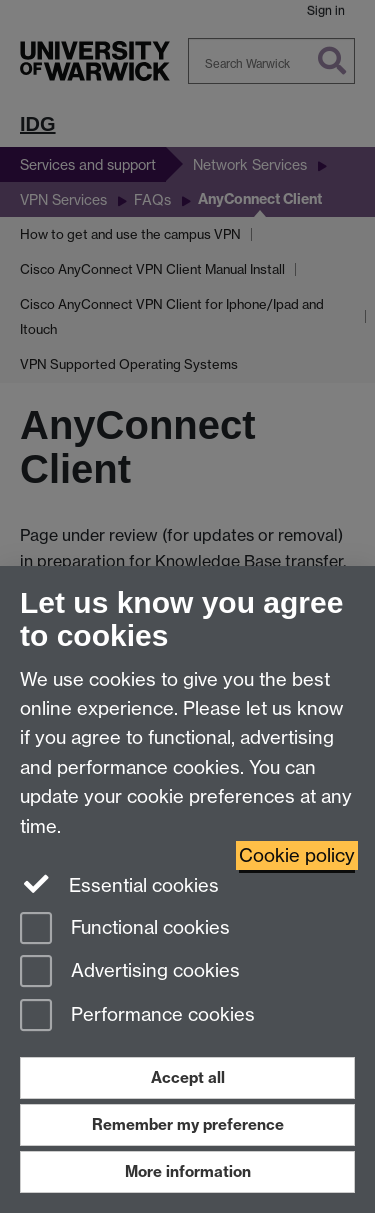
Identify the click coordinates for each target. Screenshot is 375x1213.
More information (188, 1171)
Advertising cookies (130, 972)
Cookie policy (297, 855)
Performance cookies (137, 1016)
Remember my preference (188, 1124)
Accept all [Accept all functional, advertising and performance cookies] (188, 1077)
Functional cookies (125, 929)
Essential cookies (119, 884)
